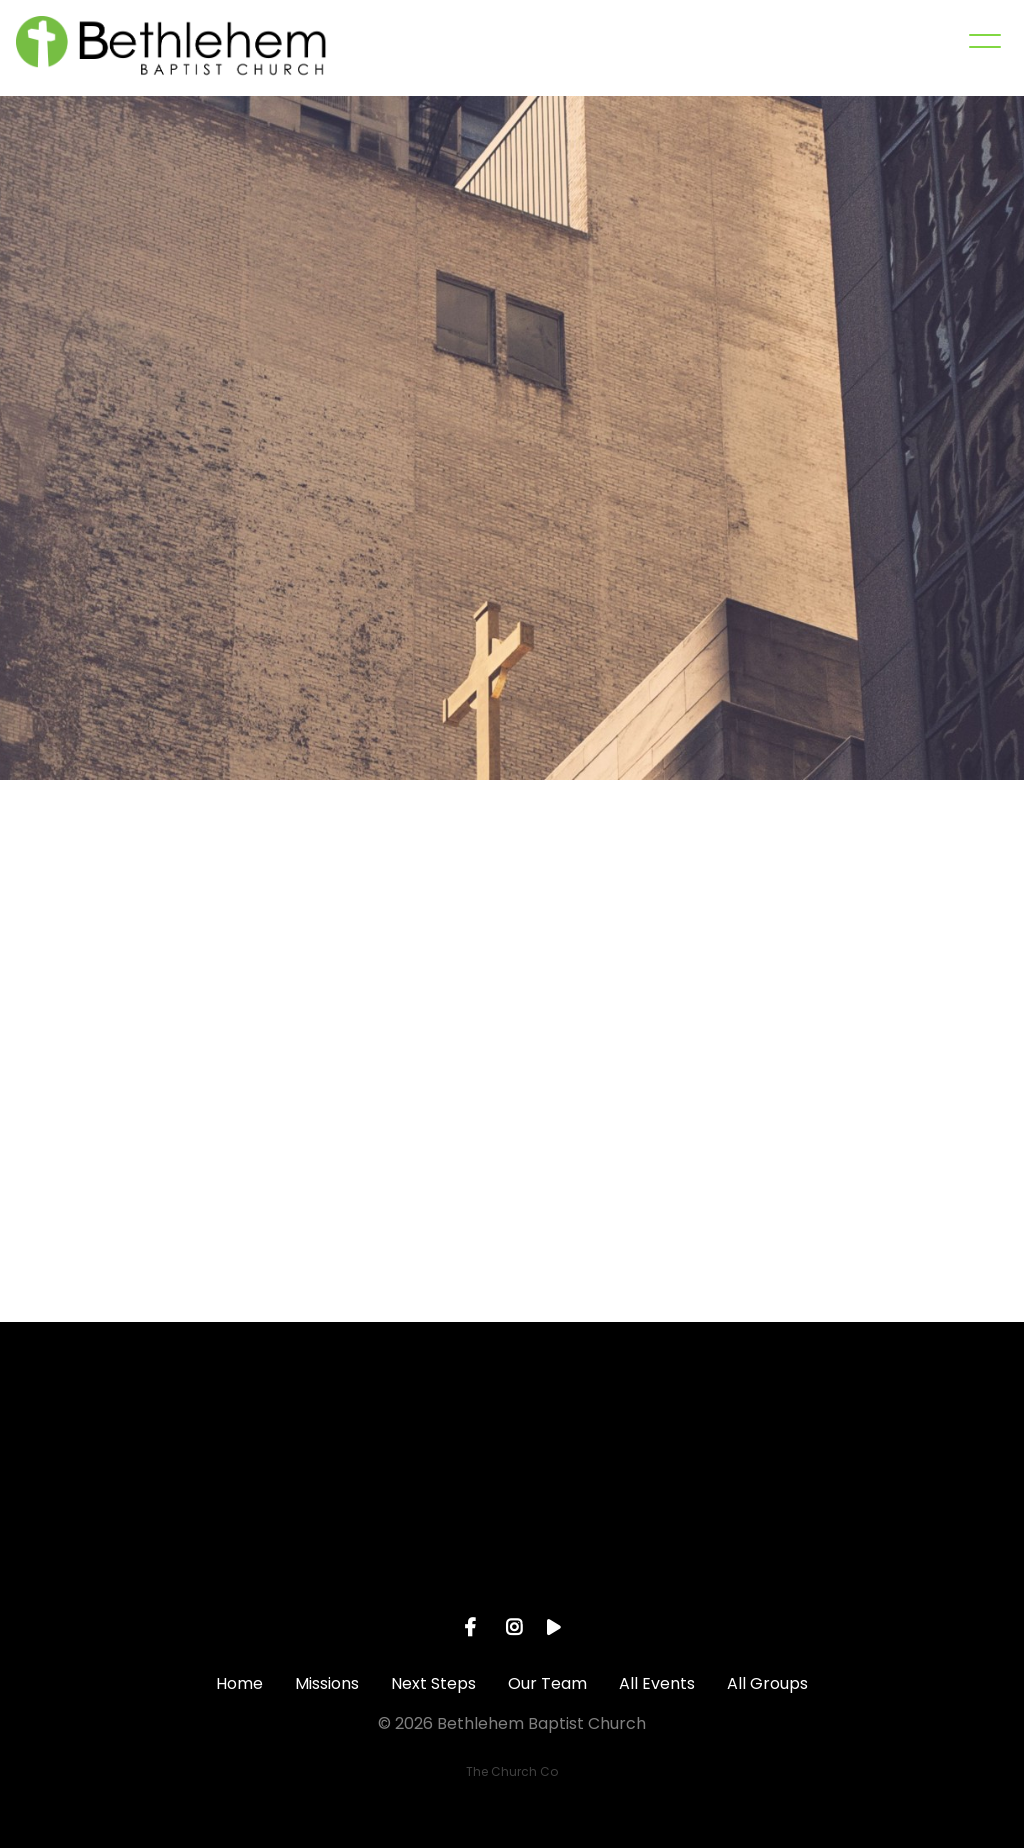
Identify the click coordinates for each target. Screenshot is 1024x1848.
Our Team (547, 1683)
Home (239, 1683)
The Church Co (512, 1771)
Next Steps (433, 1683)
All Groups (767, 1683)
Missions (327, 1683)
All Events (657, 1683)
